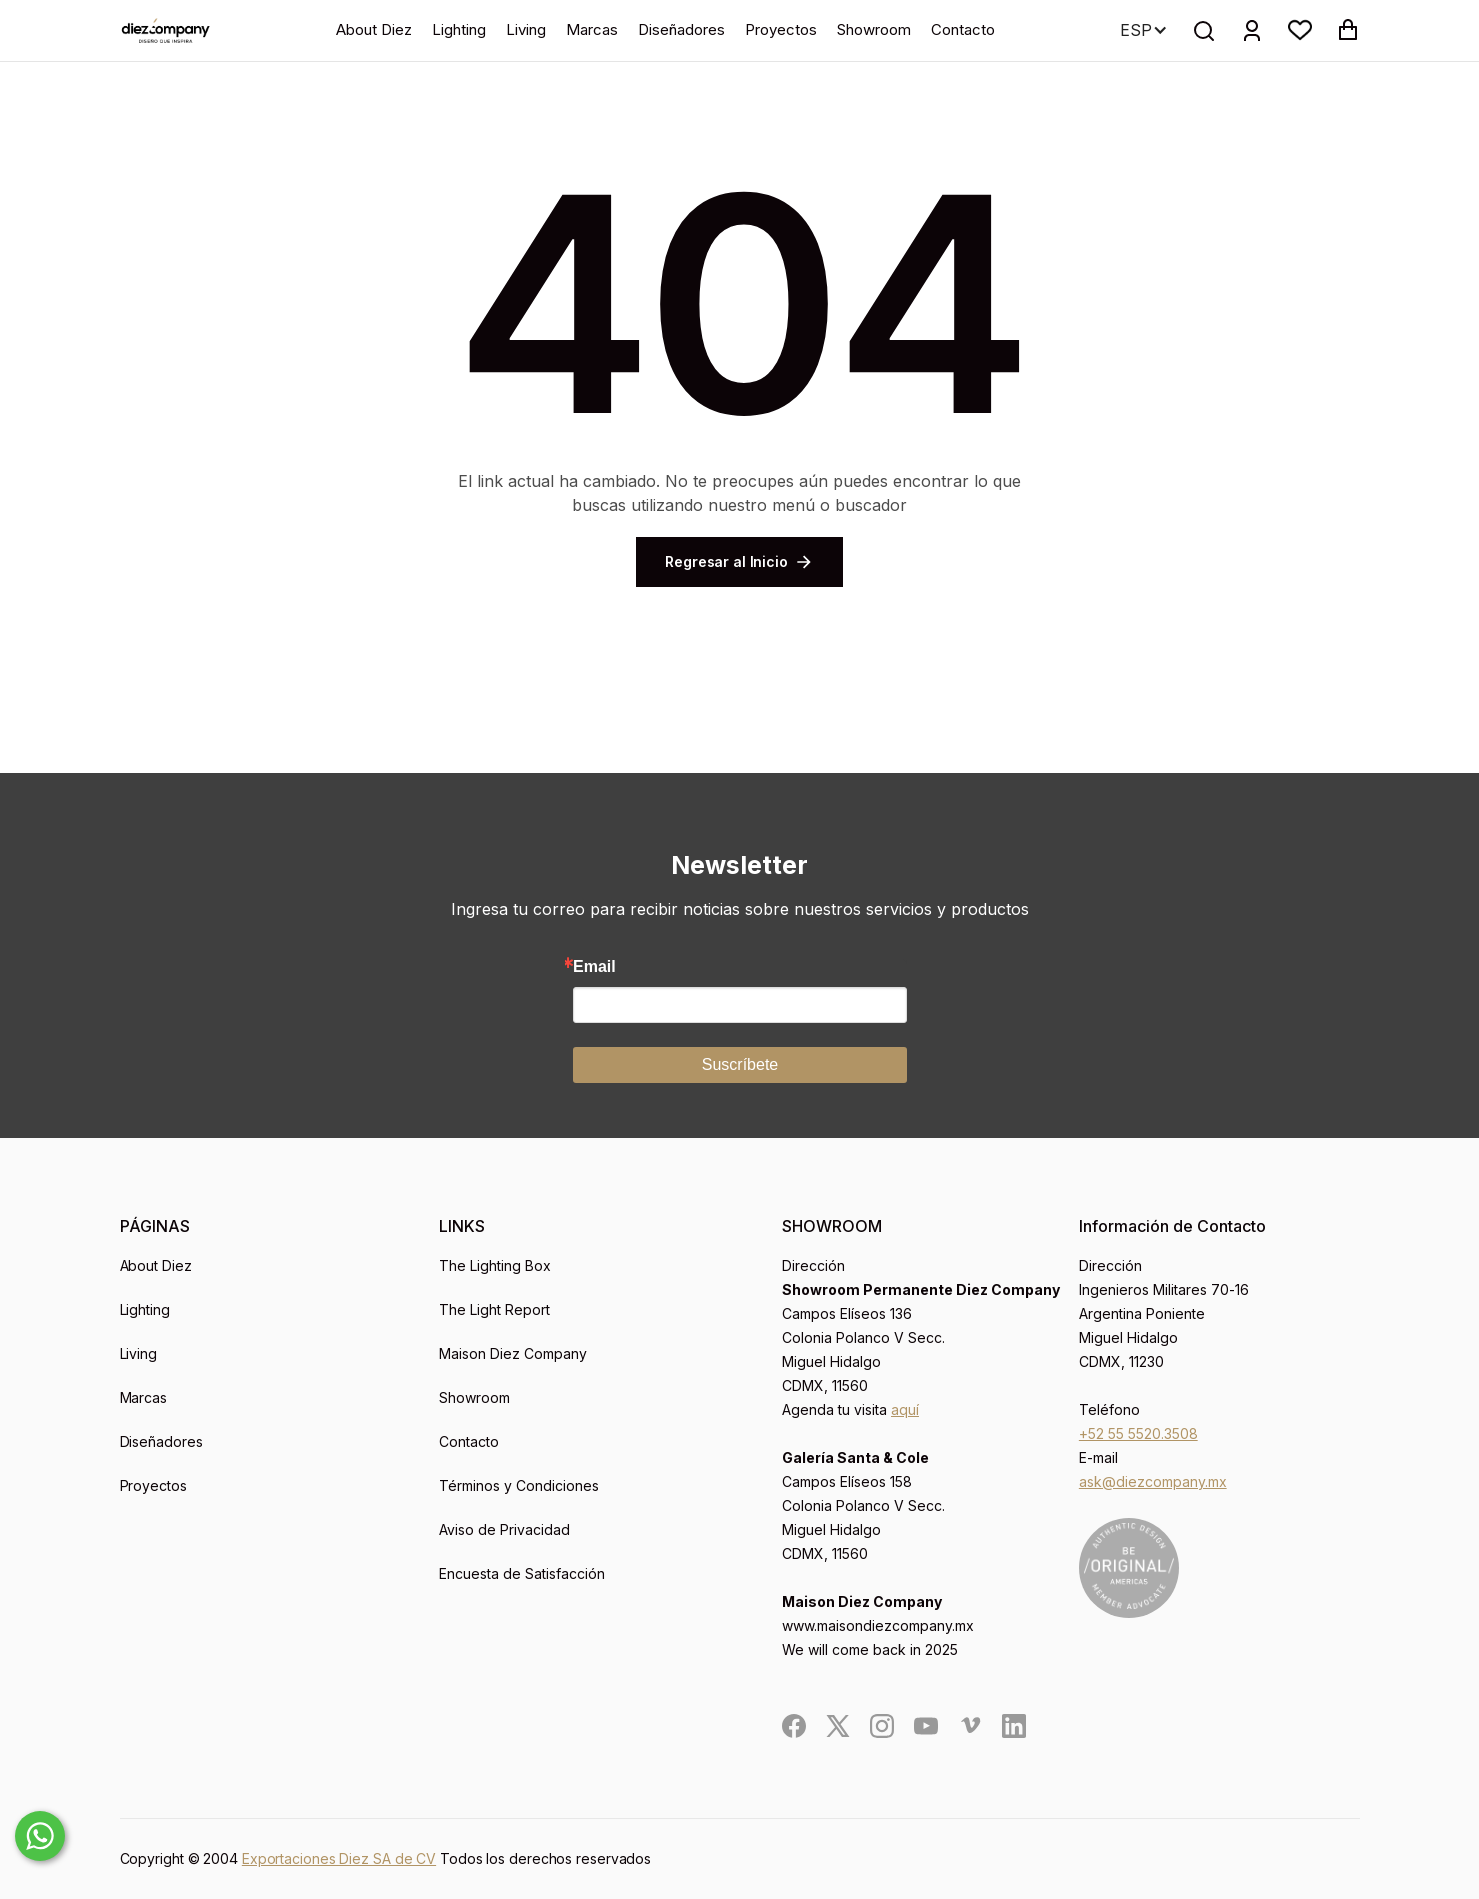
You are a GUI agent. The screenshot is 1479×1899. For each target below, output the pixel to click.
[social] (794, 1726)
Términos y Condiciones (519, 1485)
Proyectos (781, 29)
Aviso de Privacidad (504, 1529)
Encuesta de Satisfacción (522, 1573)
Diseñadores (681, 29)
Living (526, 29)
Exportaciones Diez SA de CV (339, 1858)
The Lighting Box (495, 1265)
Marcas (592, 29)
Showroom (874, 29)
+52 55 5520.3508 (1138, 1433)
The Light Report (494, 1309)
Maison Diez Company (513, 1353)
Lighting (459, 29)
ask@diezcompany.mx (1153, 1481)
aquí (905, 1409)
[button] (1300, 30)
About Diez (374, 29)
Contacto (963, 29)
